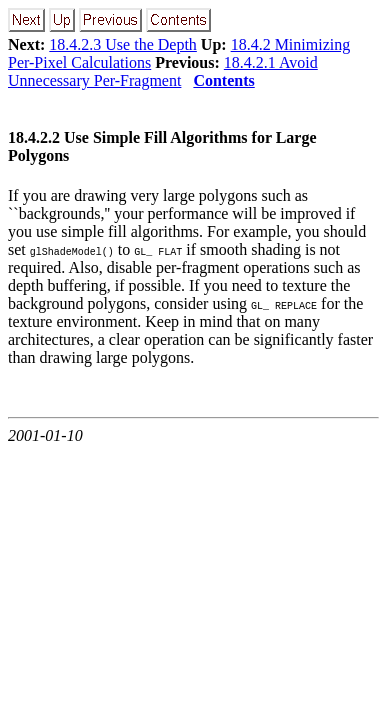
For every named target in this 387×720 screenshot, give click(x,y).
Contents (223, 80)
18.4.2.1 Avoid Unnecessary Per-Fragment (163, 71)
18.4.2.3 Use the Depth (123, 44)
